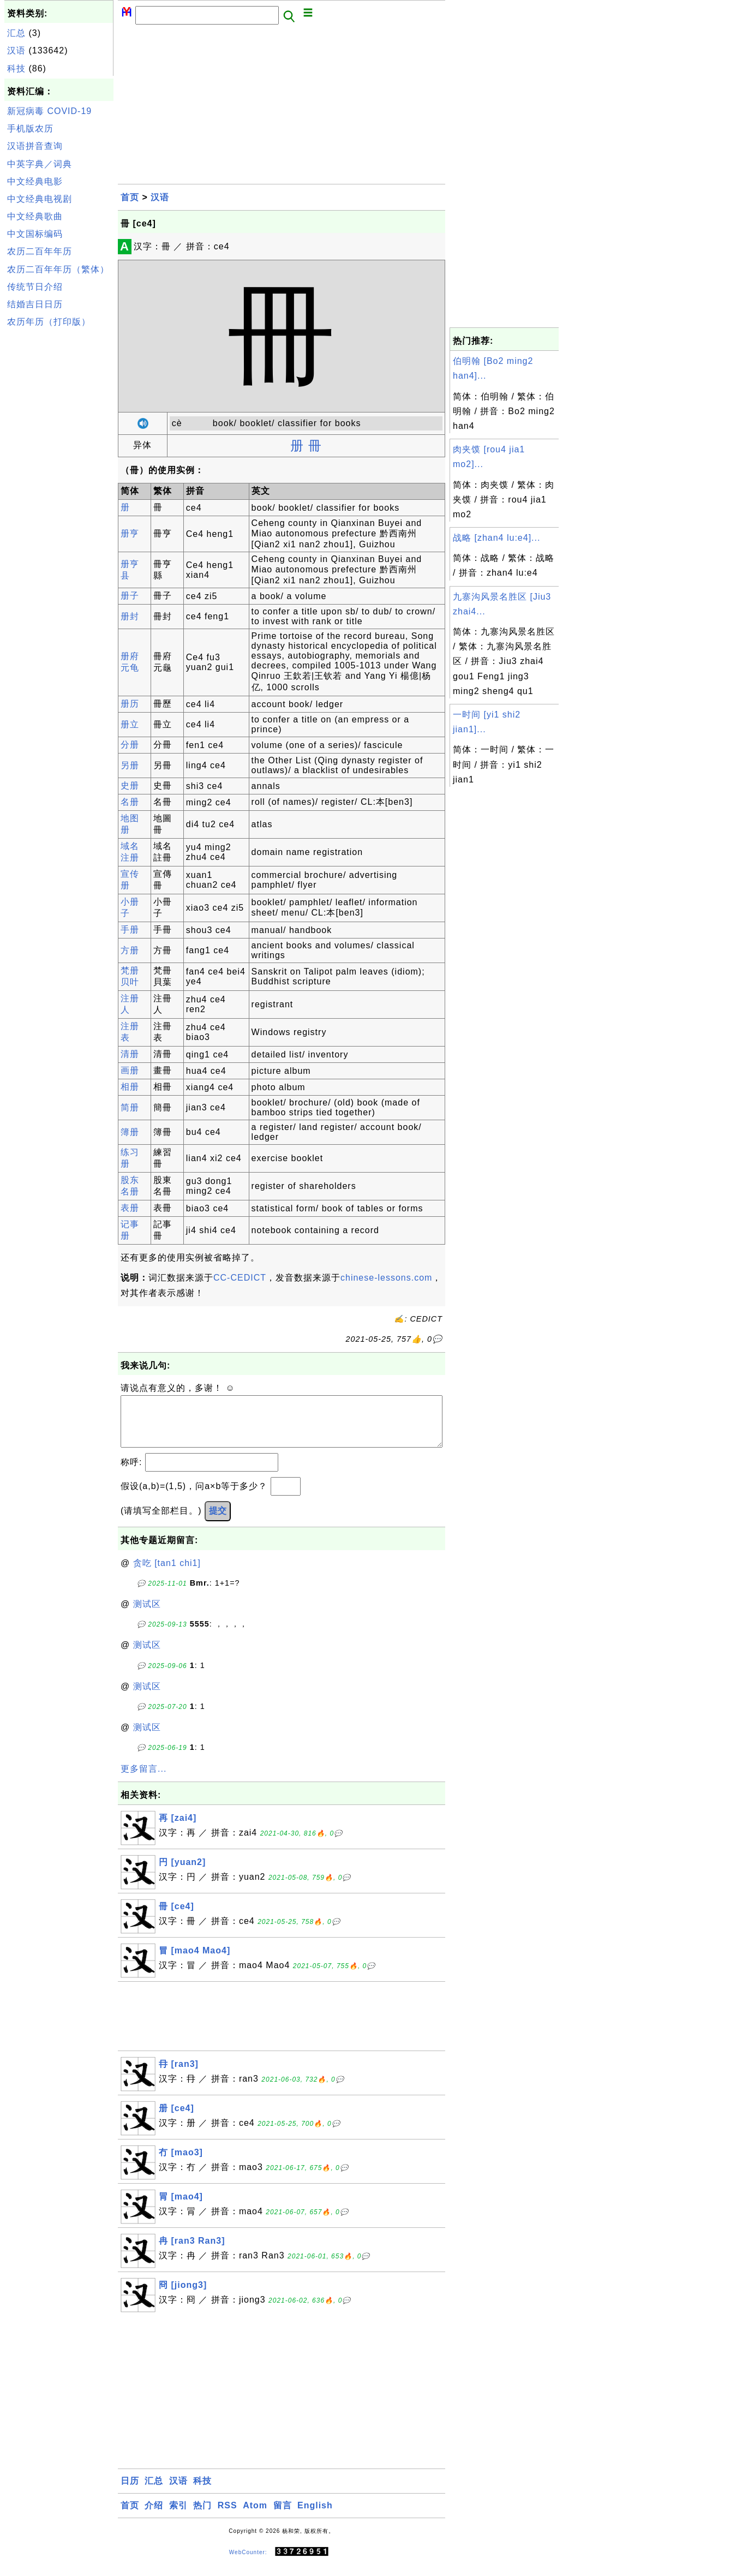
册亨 (130, 533)
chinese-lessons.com (386, 1277)
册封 (130, 616)
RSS (227, 2516)
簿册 (130, 1132)
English (315, 2516)
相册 (130, 1086)
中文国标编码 (35, 233)
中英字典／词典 (39, 164)
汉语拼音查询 (35, 146)
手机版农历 (30, 128)
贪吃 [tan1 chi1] (167, 1574)
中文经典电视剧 (39, 199)
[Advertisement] (58, 495)
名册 (130, 801)
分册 (130, 744)
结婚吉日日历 (35, 304)
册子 (130, 595)
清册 (130, 1054)
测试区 (147, 1614)
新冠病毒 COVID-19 (49, 111)
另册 (130, 765)
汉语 (16, 50)
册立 (130, 724)
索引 (178, 2516)
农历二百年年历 (39, 251)
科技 (16, 68)
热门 (202, 2516)
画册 (130, 1070)
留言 (282, 2516)
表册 (130, 1207)
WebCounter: (248, 2563)
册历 (130, 703)
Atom (255, 2516)
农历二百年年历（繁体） (58, 269)
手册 (130, 929)
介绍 (154, 2516)
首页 (130, 197)
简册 (130, 1107)
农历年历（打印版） (49, 321)
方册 (130, 950)
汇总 (16, 33)
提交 (217, 1521)
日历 (130, 2491)
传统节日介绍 (35, 286)
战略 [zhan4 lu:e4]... (496, 537)
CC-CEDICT (239, 1277)
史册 (130, 785)
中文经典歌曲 (35, 216)
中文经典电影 (35, 181)
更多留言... (143, 1779)
